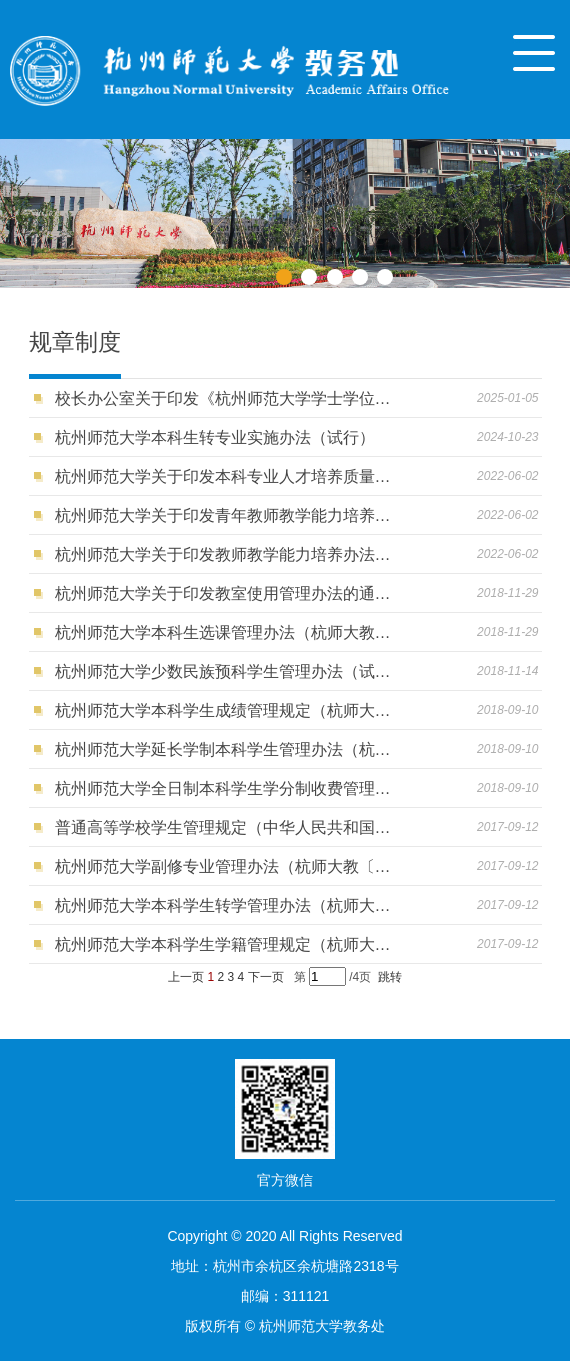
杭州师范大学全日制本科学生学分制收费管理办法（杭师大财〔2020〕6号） (225, 788)
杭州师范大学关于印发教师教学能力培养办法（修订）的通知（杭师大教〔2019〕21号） (225, 554)
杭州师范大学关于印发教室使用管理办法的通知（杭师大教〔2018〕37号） (225, 593)
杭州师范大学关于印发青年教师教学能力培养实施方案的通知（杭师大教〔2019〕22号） (225, 515)
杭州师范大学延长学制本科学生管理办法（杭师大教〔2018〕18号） (225, 749)
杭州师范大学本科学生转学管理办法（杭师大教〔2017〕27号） (225, 905)
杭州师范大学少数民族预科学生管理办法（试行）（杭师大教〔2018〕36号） (225, 671)
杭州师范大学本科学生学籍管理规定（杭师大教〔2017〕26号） (225, 944)
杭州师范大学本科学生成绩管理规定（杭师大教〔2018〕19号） (225, 710)
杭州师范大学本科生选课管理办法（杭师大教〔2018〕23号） (225, 632)
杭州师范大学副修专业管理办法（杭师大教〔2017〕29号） (225, 866)
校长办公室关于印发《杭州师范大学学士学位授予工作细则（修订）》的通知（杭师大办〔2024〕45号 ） (225, 398)
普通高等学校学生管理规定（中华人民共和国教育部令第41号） (225, 827)
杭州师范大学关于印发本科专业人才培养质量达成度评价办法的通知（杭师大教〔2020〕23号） (225, 476)
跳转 (390, 977)
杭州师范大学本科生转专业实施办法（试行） (215, 437)
